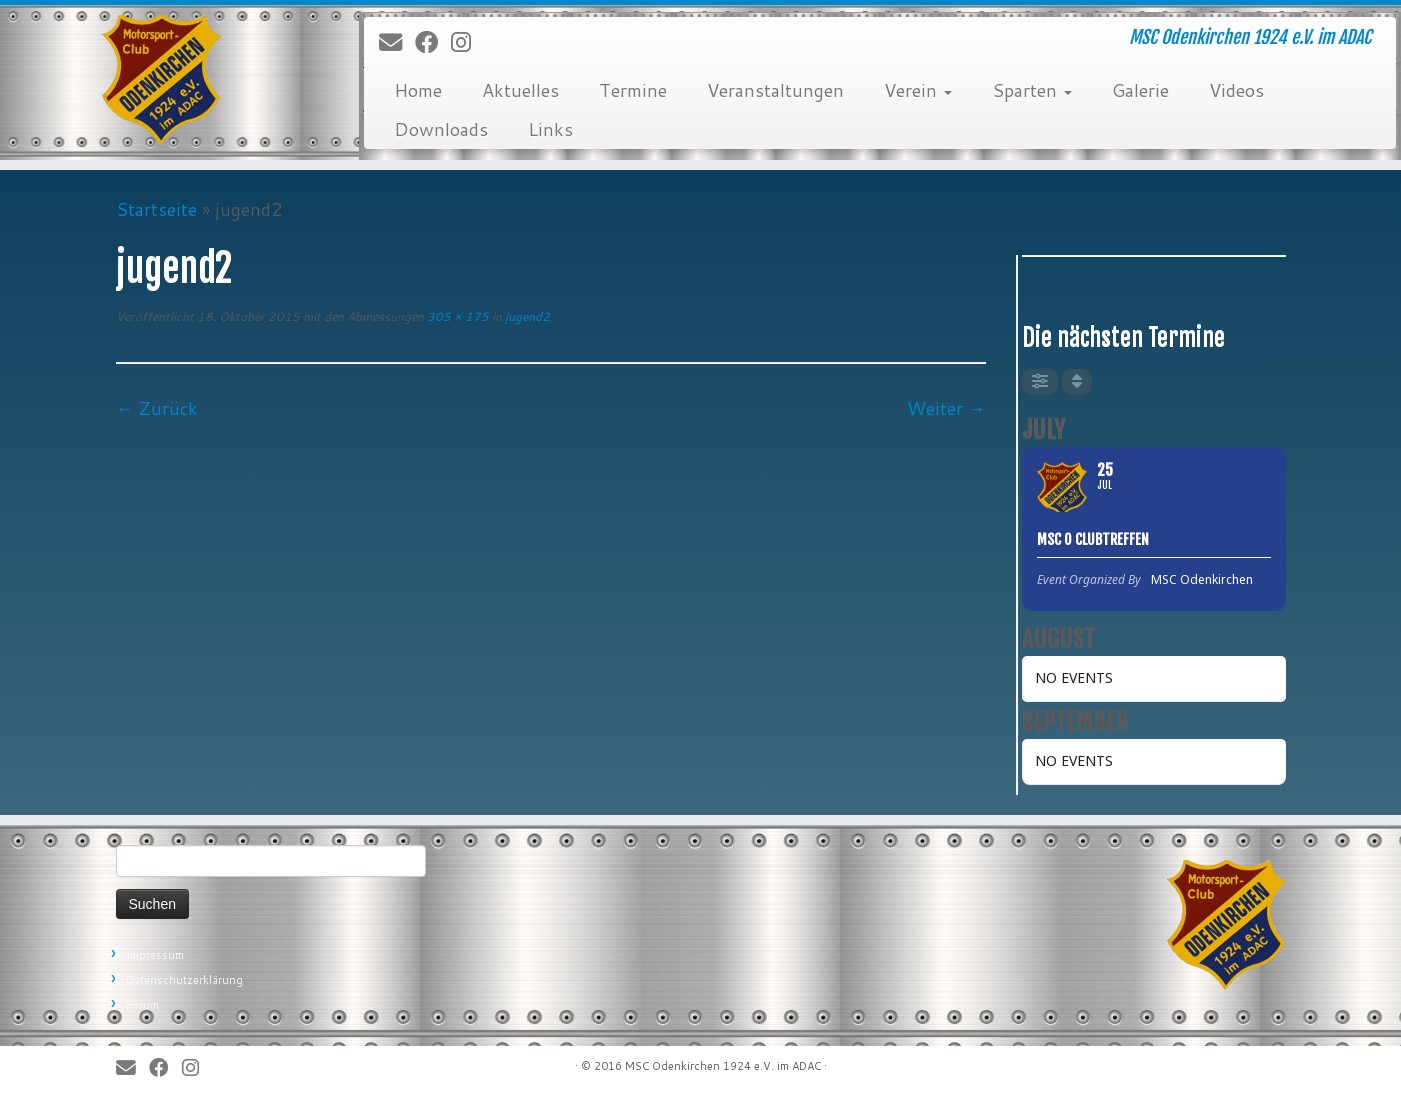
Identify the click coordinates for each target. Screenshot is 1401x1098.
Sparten (1032, 90)
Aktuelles (520, 90)
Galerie (1140, 90)
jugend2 (526, 316)
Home (418, 90)
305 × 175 (456, 316)
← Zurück (157, 408)
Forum (142, 1005)
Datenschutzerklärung (184, 980)
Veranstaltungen (775, 90)
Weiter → (946, 408)
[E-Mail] (397, 43)
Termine (633, 90)
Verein (918, 90)
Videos (1236, 90)
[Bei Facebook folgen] (433, 43)
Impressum (155, 955)
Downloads (441, 129)
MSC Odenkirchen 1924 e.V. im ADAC (723, 1066)
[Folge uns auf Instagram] (467, 43)
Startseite (156, 209)
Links (550, 129)
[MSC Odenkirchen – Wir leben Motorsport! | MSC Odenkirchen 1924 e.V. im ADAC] (161, 80)
